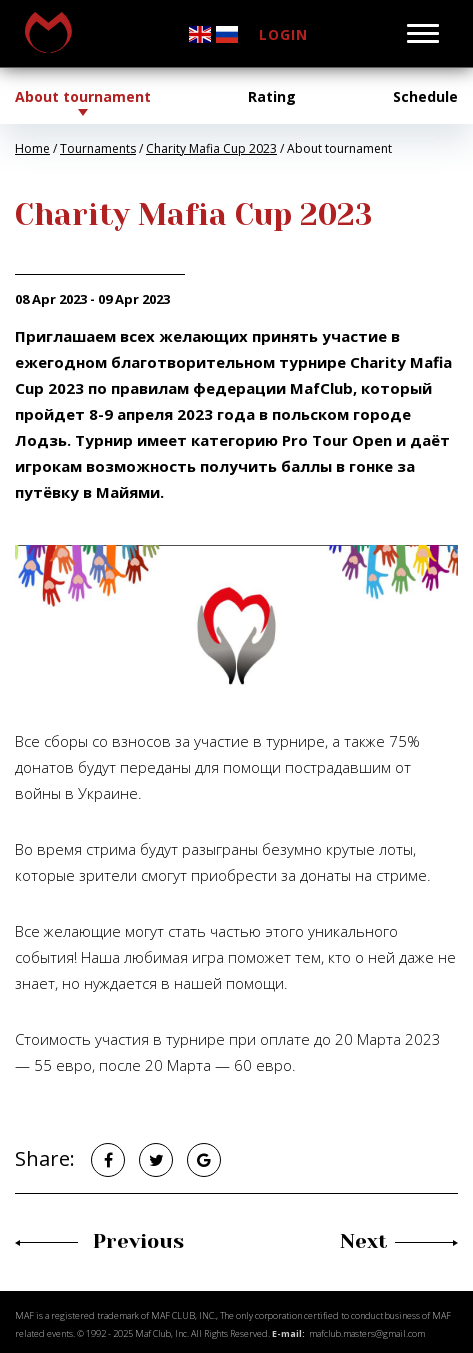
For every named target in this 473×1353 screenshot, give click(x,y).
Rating (272, 96)
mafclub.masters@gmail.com (367, 1333)
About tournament (83, 96)
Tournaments (98, 148)
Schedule (425, 96)
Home (32, 148)
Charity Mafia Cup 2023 (211, 148)
